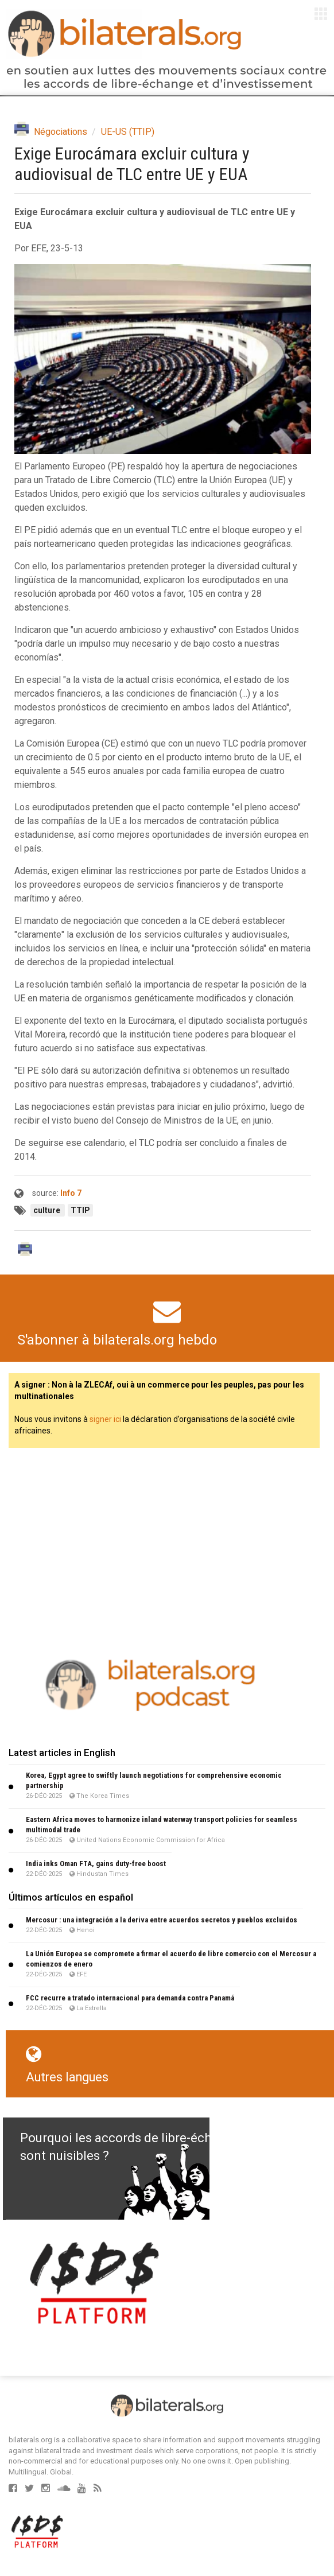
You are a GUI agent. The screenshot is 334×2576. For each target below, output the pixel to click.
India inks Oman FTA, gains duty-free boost (96, 1863)
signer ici (105, 1419)
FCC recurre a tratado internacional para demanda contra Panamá (130, 1998)
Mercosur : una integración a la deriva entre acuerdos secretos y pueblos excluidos (161, 1920)
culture (47, 1210)
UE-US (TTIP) (127, 131)
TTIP (80, 1210)
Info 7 (70, 1193)
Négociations (60, 131)
